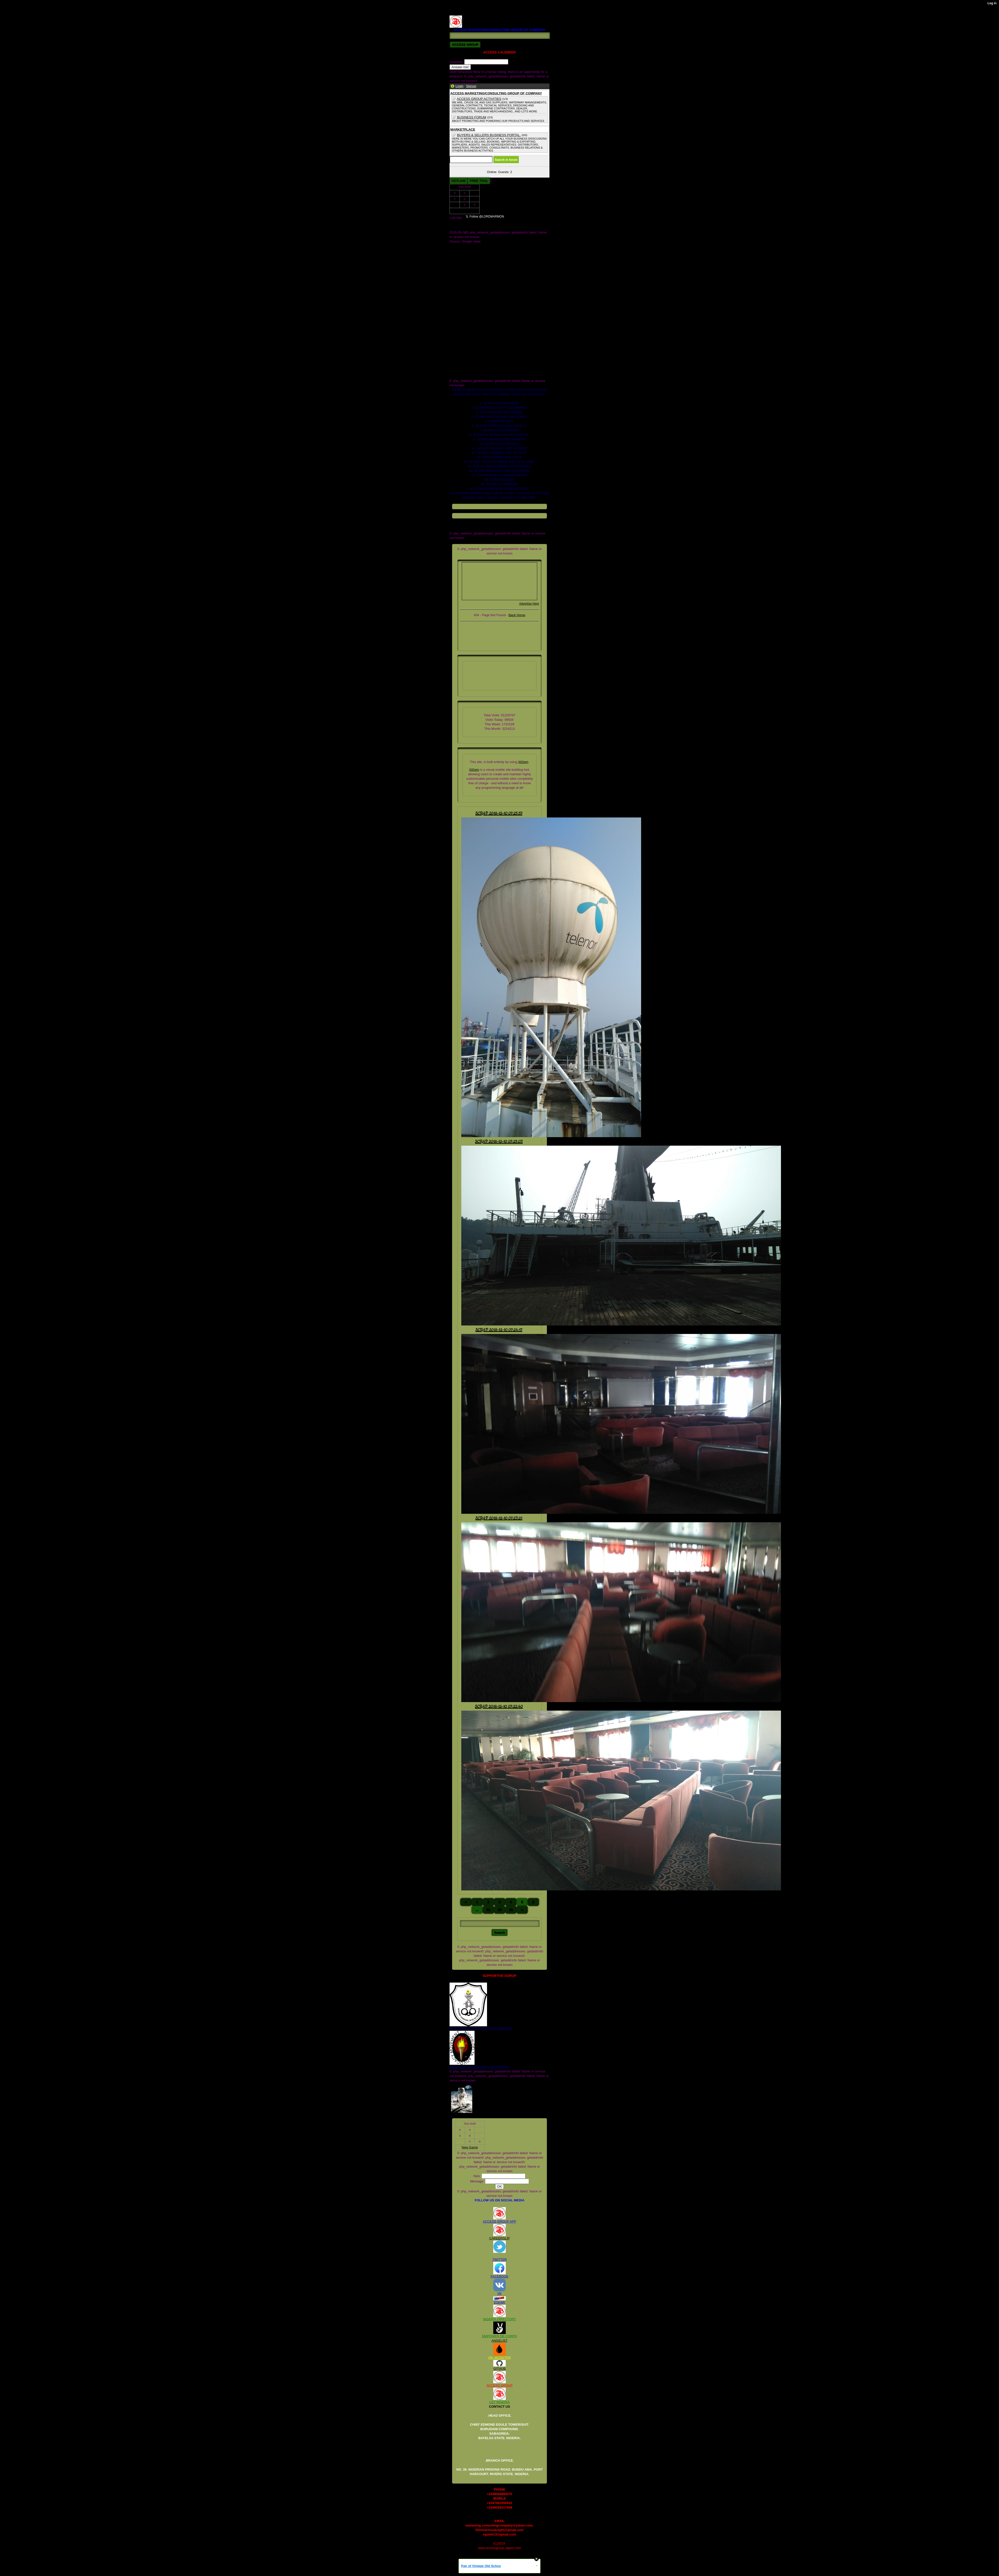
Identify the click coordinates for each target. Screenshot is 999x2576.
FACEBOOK (499, 2276)
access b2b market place (468, 291)
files (452, 331)
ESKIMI (499, 2302)
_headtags (457, 286)
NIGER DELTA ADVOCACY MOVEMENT (479, 2067)
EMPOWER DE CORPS (499, 2336)
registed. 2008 (460, 345)
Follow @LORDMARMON (530, 218)
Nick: (478, 2176)
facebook (456, 327)
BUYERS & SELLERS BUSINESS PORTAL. (489, 135)
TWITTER (499, 2259)
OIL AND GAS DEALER (467, 273)
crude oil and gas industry (468, 322)
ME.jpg (455, 268)
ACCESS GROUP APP (499, 2221)
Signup (471, 86)
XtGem (523, 762)
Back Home (516, 615)
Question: (457, 62)
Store (453, 277)
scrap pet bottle (461, 354)
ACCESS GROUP (500, 2385)
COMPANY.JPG (461, 250)
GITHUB (499, 2368)
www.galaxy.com (462, 372)
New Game (464, 210)
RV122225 (457, 13)
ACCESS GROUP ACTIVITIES (479, 99)
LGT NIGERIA (499, 2402)
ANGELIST (499, 2340)
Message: (477, 2181)
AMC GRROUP (461, 246)
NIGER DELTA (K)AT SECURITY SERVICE (481, 2028)
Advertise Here (529, 603)
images (455, 340)
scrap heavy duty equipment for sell (475, 363)
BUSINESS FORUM (471, 117)
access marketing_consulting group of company (484, 295)
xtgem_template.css (464, 376)
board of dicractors (463, 304)
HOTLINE (459, 181)
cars (453, 309)
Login (460, 86)
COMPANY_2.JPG (463, 259)
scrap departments (463, 358)
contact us (457, 318)
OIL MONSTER (499, 2357)
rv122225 (456, 349)
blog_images (459, 300)
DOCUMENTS (460, 264)
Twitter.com (458, 282)
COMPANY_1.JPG (463, 255)
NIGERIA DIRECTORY (499, 2319)
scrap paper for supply (466, 367)
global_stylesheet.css (465, 336)
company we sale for (464, 313)
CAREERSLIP (499, 2238)
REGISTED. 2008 (462, 8)
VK (499, 2293)
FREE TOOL (479, 181)
